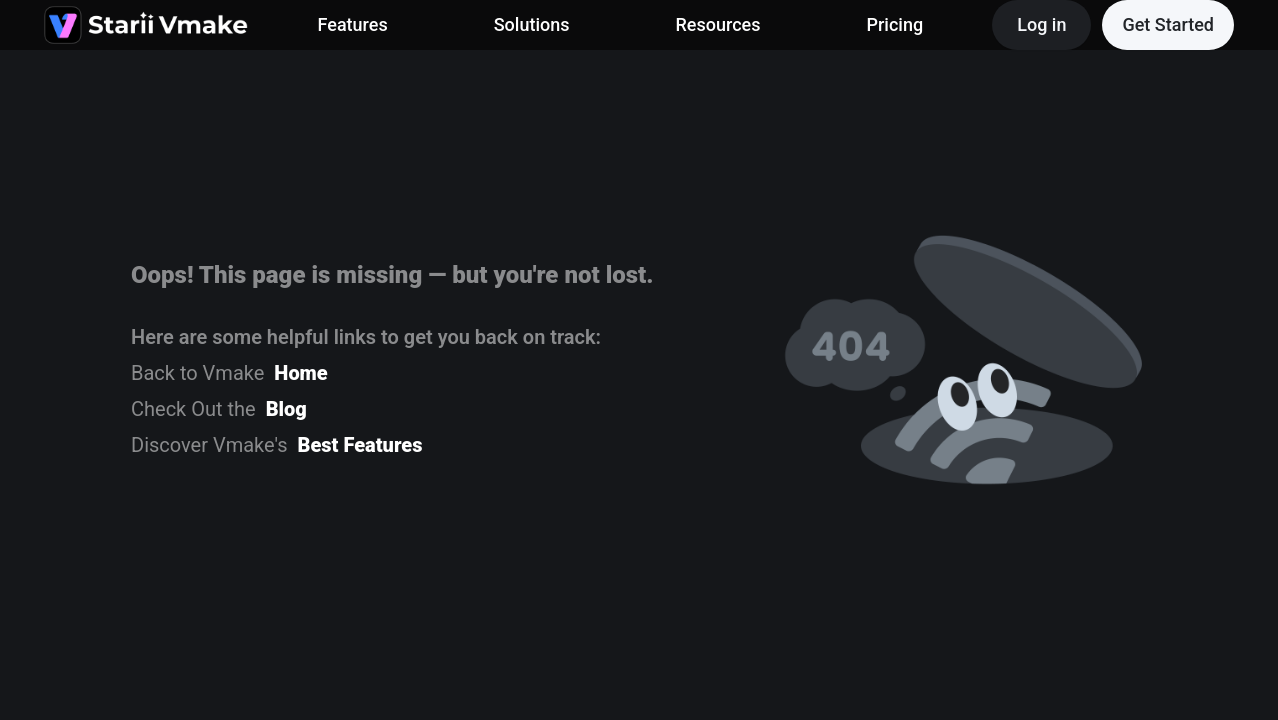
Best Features (360, 445)
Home (300, 373)
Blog (286, 409)
